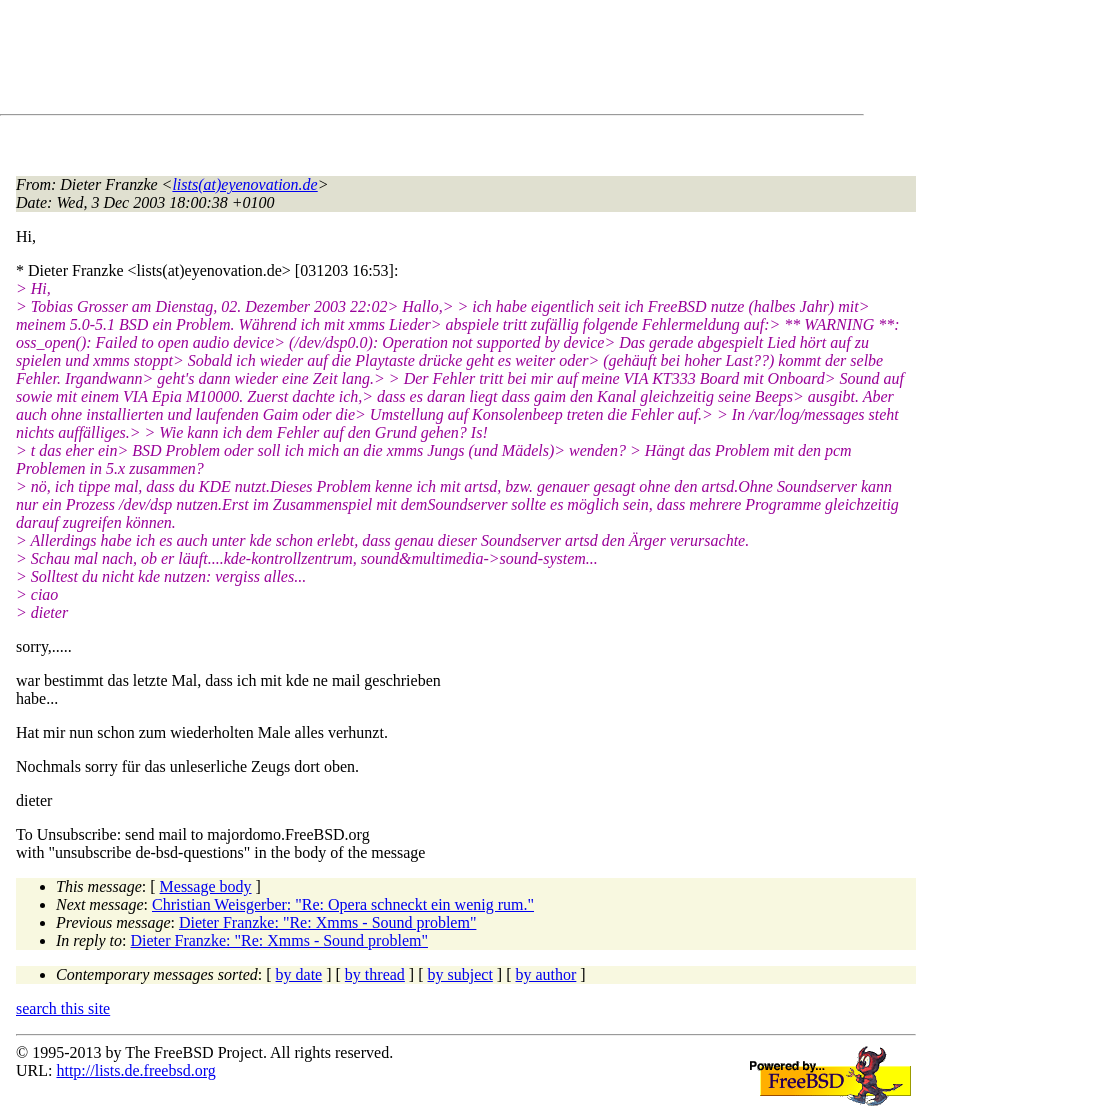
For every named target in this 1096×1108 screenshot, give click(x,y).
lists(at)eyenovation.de (244, 184)
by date (299, 974)
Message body (206, 886)
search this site (63, 1008)
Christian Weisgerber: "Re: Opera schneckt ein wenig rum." (343, 904)
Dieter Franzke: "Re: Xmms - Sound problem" (327, 922)
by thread (375, 974)
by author (545, 974)
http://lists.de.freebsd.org (135, 1070)
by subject (460, 974)
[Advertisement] (380, 61)
